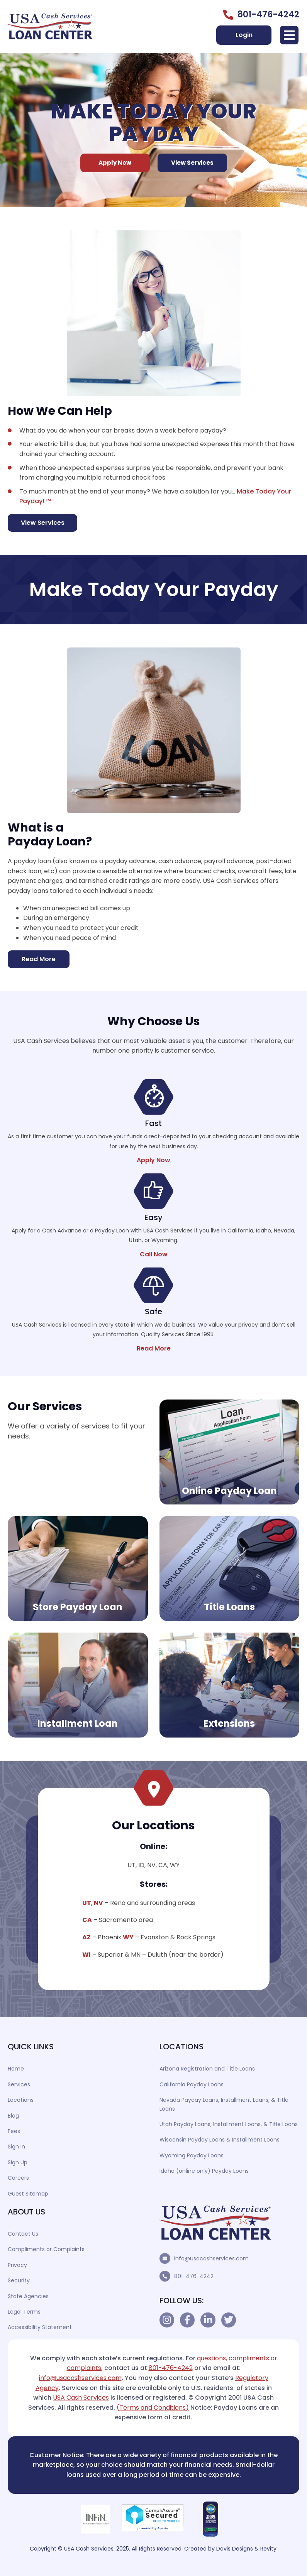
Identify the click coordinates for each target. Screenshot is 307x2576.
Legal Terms (24, 2312)
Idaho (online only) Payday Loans (204, 2171)
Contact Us (23, 2234)
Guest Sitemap (28, 2193)
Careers (18, 2178)
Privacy (17, 2265)
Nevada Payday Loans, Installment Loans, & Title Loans (223, 2104)
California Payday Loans (191, 2084)
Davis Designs (234, 2548)
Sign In (16, 2146)
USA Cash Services (81, 2397)
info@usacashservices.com (211, 2258)
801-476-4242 (194, 2276)
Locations (21, 2100)
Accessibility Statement (40, 2327)
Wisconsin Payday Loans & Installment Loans (219, 2139)
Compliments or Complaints (46, 2249)
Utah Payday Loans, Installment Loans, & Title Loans (228, 2124)
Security (19, 2280)
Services (19, 2084)
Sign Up (17, 2162)
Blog (13, 2116)
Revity (268, 2548)
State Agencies (28, 2296)
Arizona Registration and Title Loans (207, 2068)
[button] (289, 35)
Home (16, 2068)
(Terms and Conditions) (153, 2407)
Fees (14, 2131)
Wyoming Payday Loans (191, 2155)
